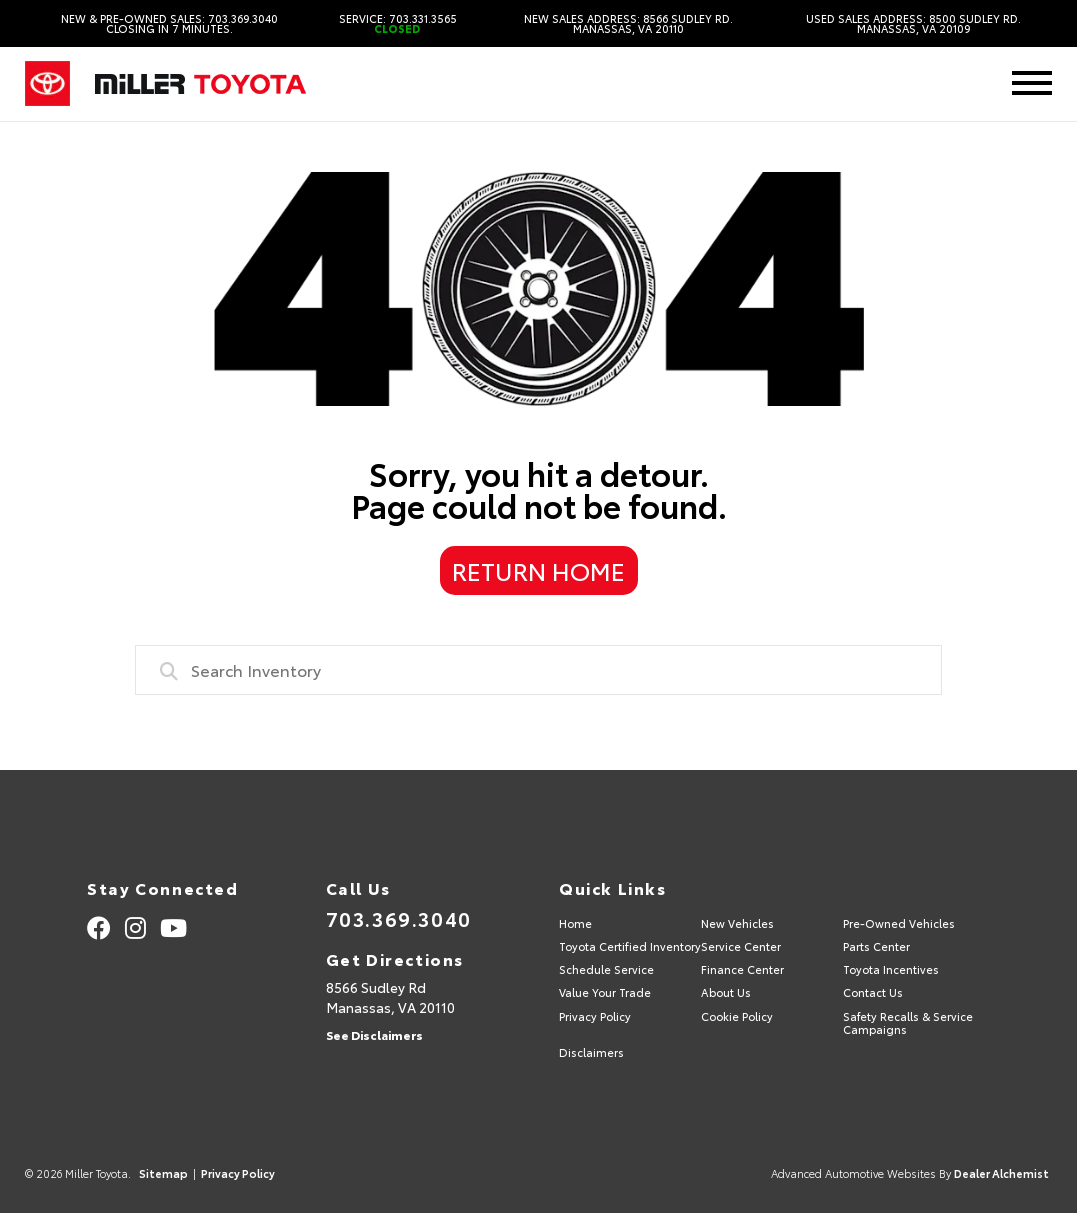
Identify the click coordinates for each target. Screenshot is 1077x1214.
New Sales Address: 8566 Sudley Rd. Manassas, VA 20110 (628, 24)
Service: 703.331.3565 (398, 24)
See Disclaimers (374, 1034)
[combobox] (539, 670)
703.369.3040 (399, 918)
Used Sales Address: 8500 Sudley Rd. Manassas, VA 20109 (913, 24)
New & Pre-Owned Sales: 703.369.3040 (169, 24)
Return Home (538, 570)
